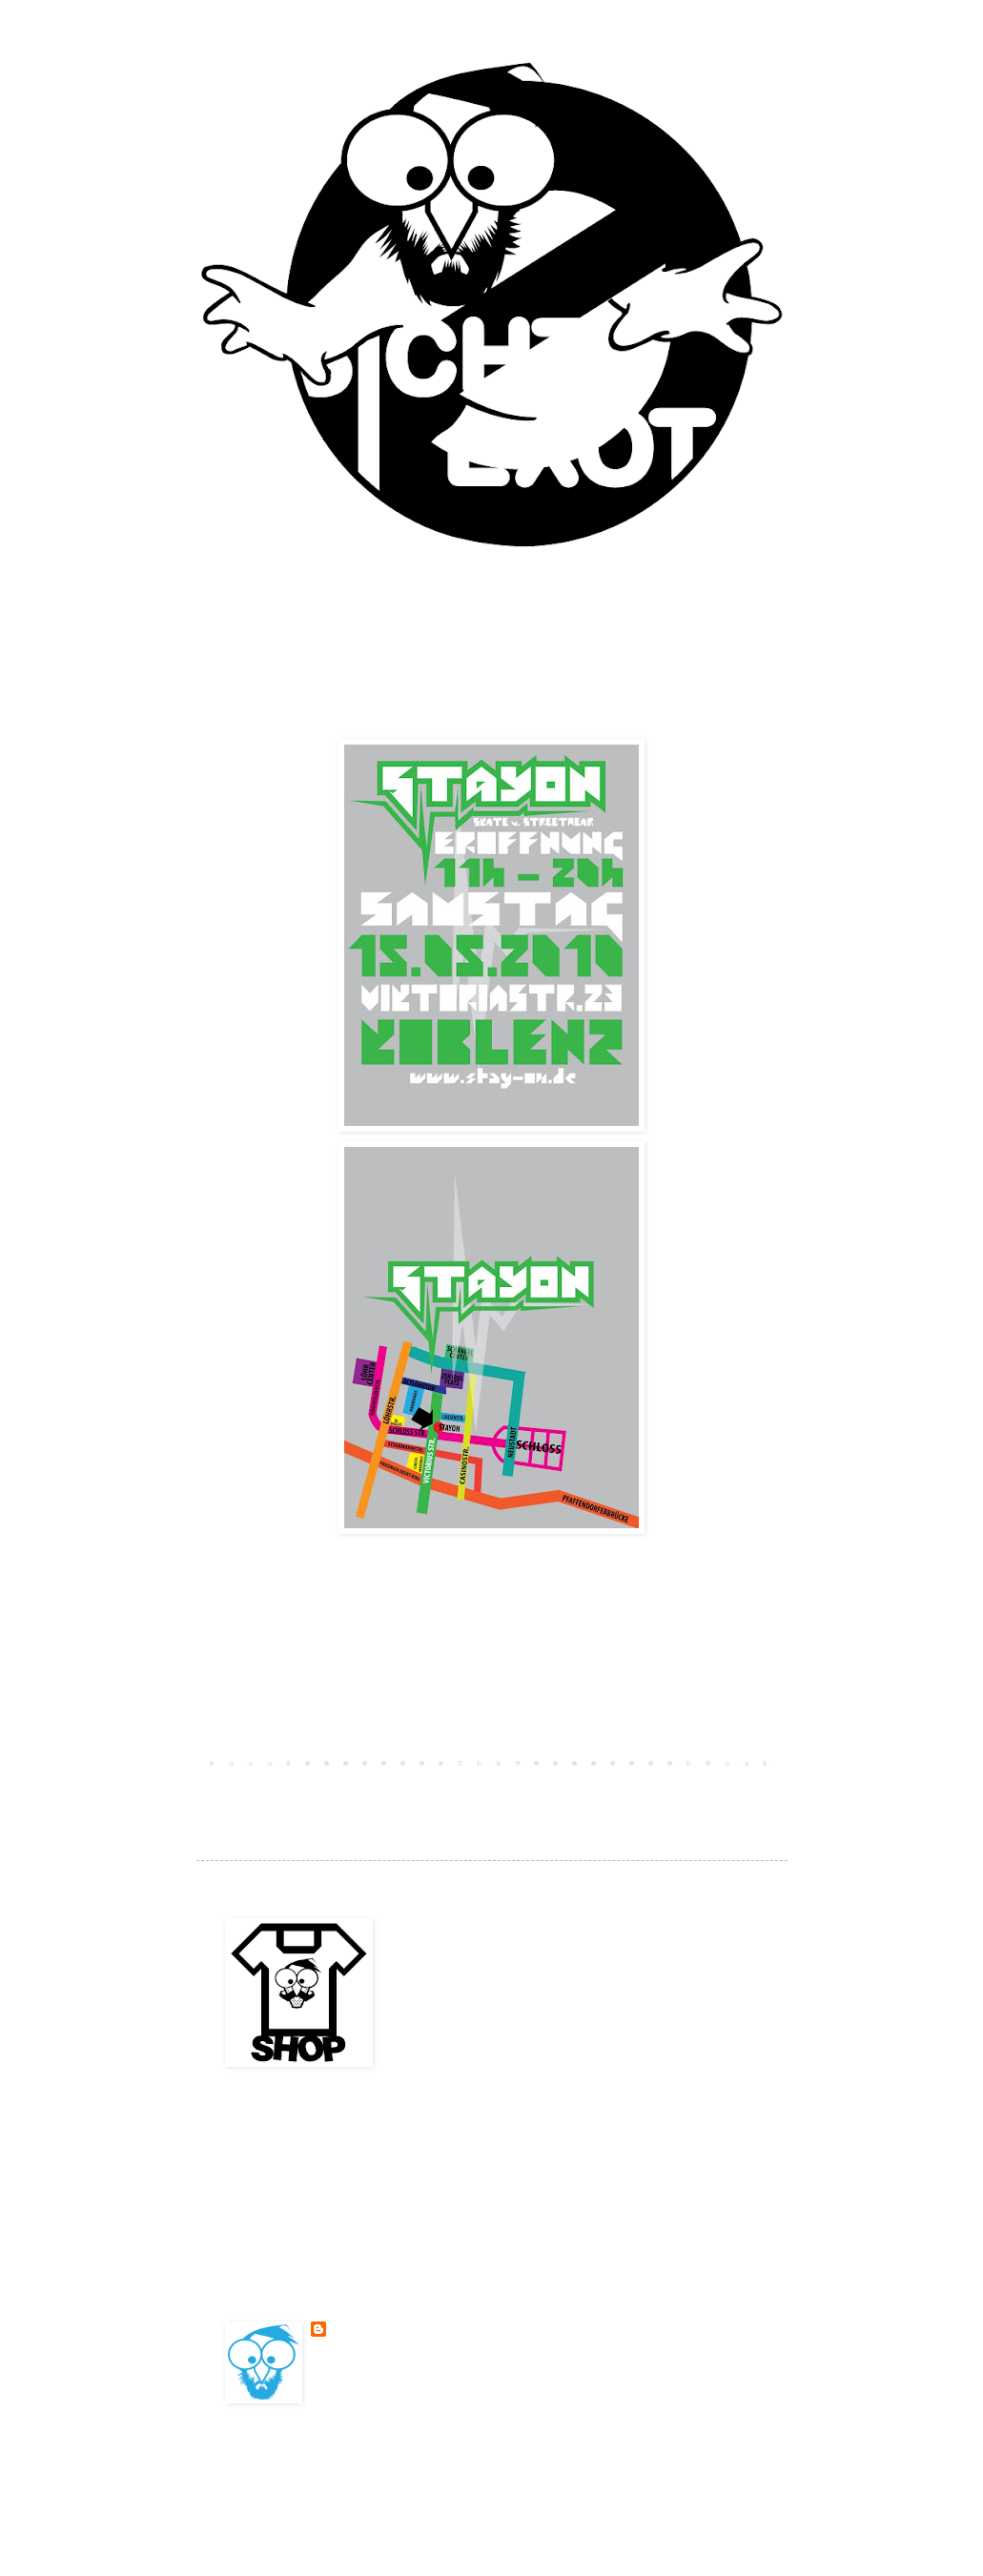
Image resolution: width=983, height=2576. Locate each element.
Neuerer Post (254, 1761)
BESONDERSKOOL (375, 2329)
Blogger (625, 2474)
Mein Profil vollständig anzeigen (420, 2375)
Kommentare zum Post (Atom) (372, 1789)
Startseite (491, 1761)
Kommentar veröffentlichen (317, 1728)
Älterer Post (729, 1761)
